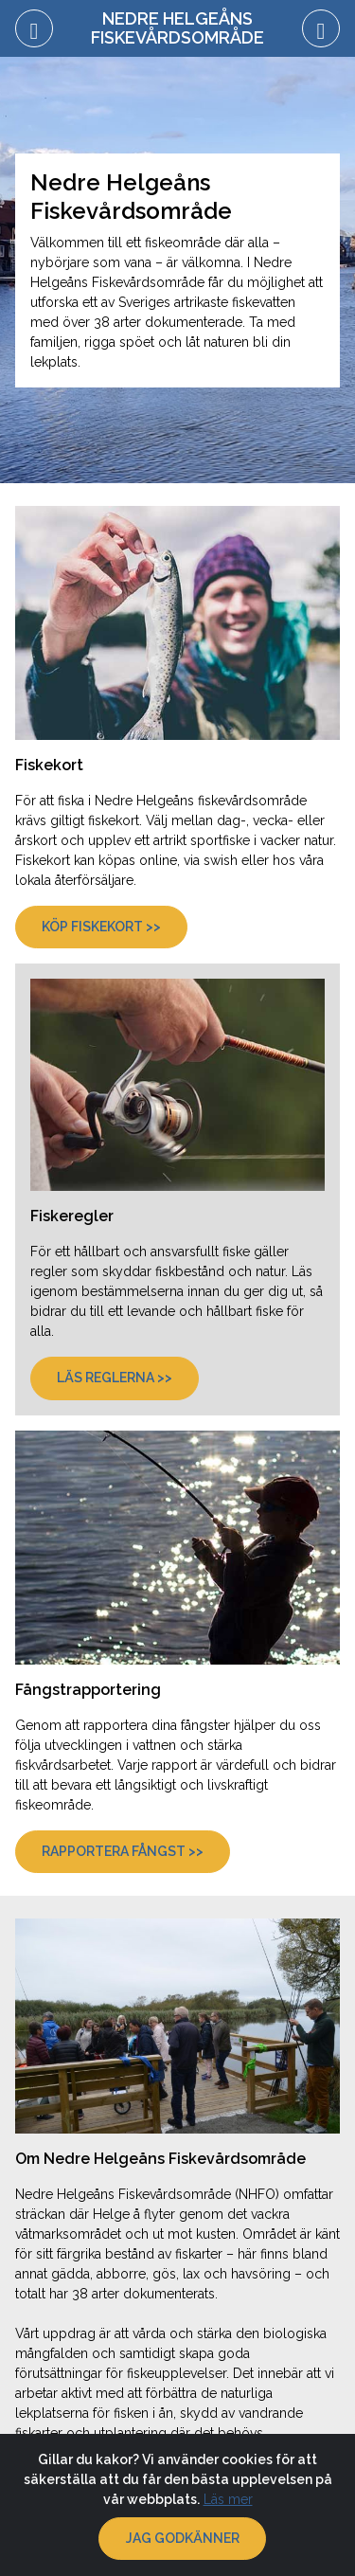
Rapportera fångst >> (123, 1851)
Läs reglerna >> (114, 1377)
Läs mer (228, 2499)
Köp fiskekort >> (101, 926)
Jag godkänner (183, 2538)
